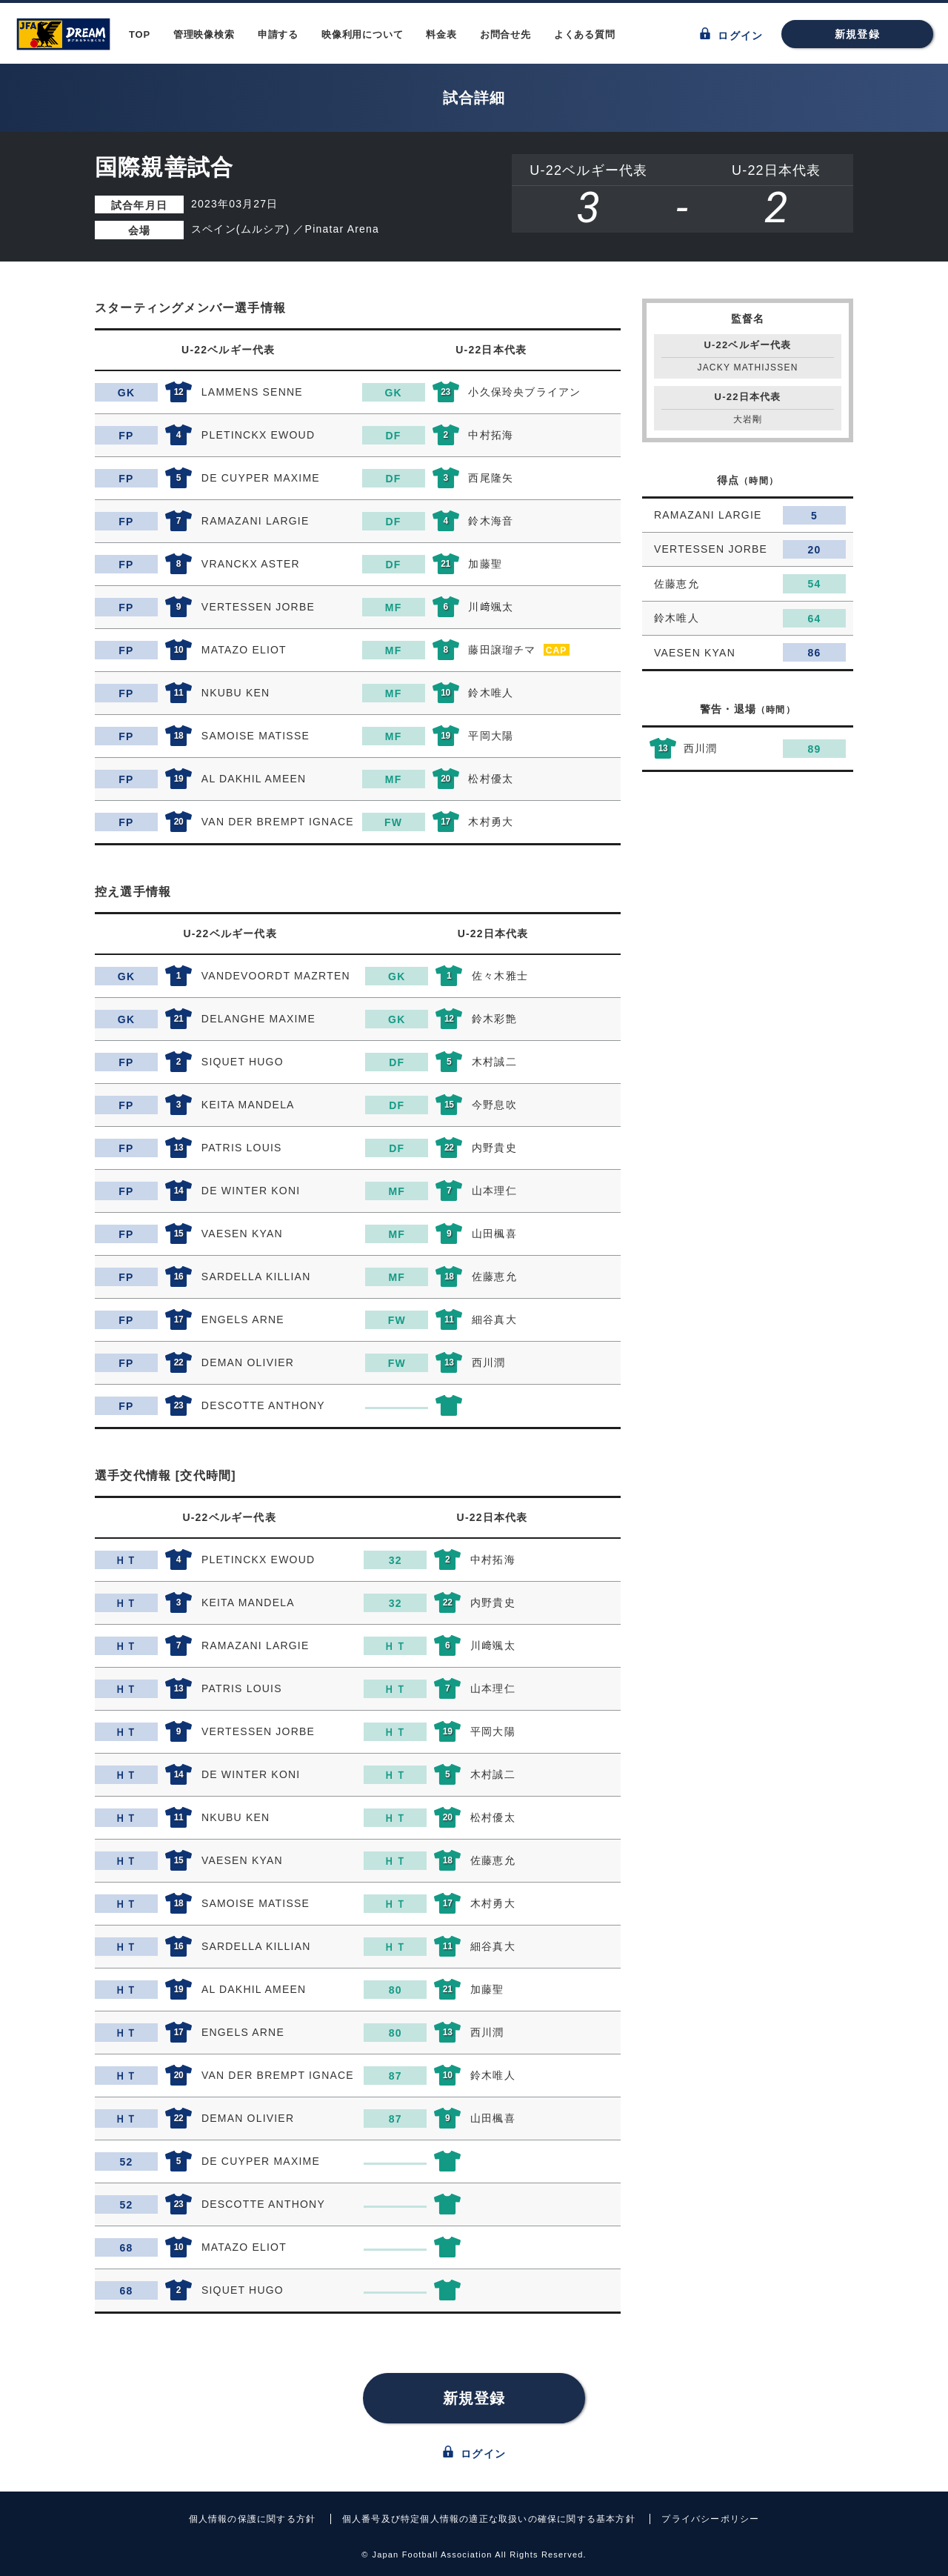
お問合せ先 (505, 34)
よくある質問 (584, 34)
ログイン (731, 34)
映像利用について (362, 34)
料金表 (441, 34)
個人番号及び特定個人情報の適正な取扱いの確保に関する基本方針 (488, 2519)
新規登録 (857, 34)
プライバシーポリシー (710, 2519)
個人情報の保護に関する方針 (252, 2519)
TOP (139, 34)
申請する (278, 34)
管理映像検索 (204, 34)
